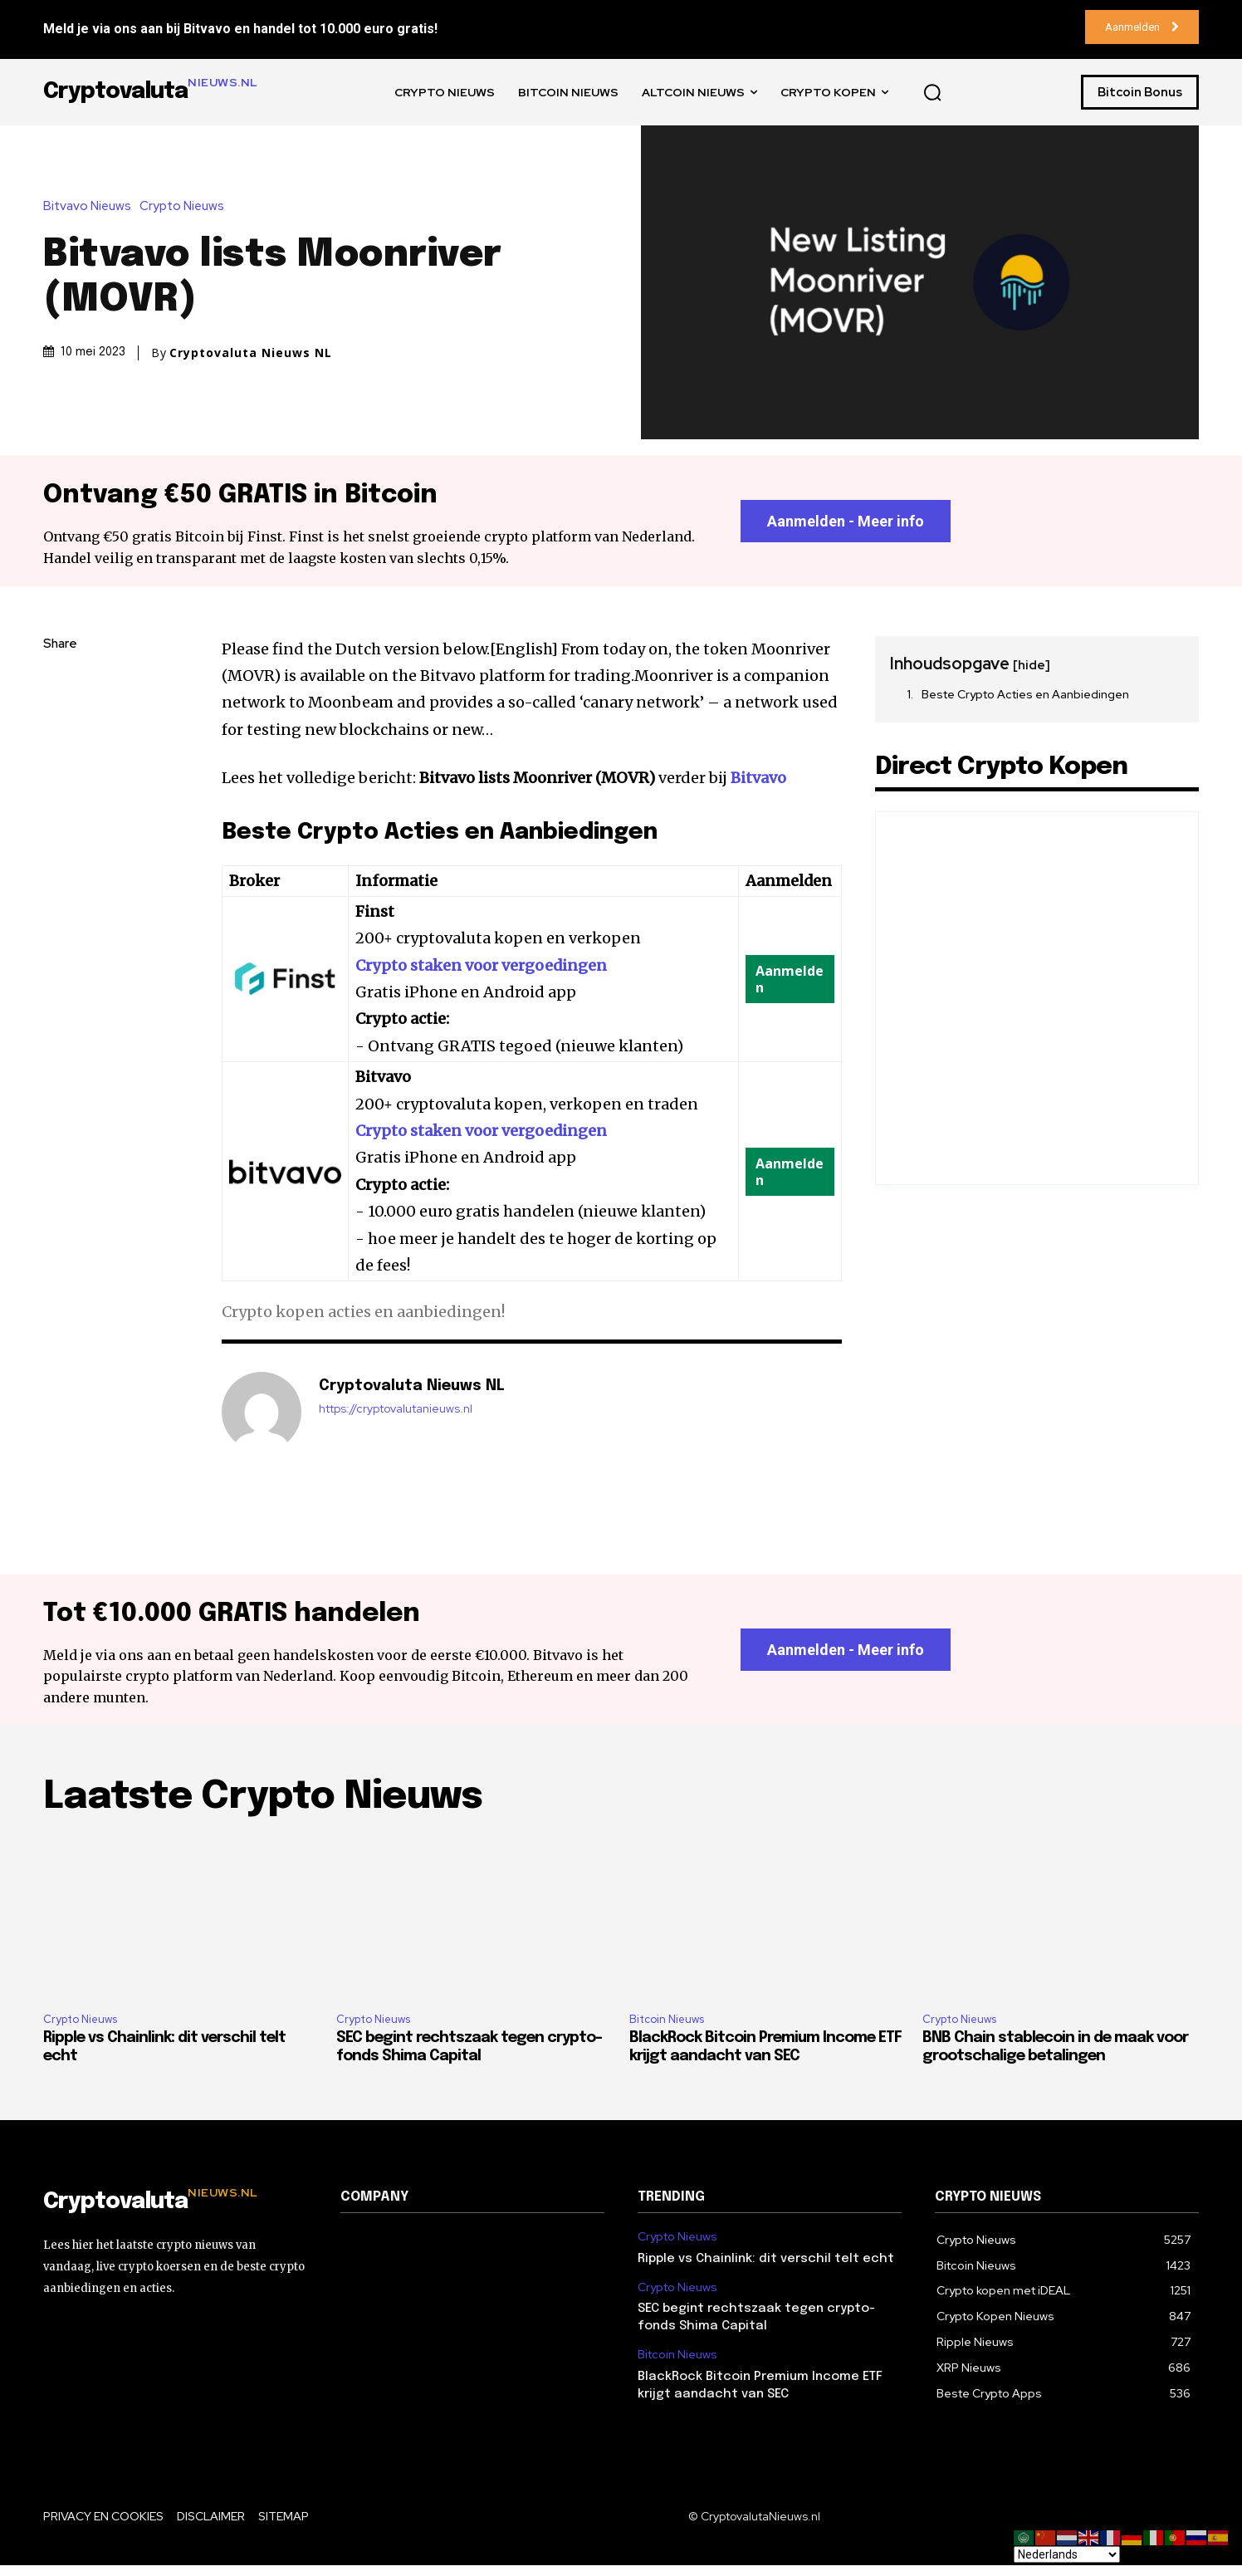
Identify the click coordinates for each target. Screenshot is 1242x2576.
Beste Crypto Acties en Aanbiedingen (1025, 699)
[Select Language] (1067, 2554)
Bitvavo (758, 782)
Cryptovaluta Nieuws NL (250, 352)
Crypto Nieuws (185, 206)
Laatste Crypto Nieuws (262, 1808)
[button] (932, 92)
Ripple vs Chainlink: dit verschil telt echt (766, 2268)
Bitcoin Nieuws (666, 2030)
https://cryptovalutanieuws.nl (395, 1415)
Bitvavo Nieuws (91, 206)
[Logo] (175, 2213)
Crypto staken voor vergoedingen (481, 970)
